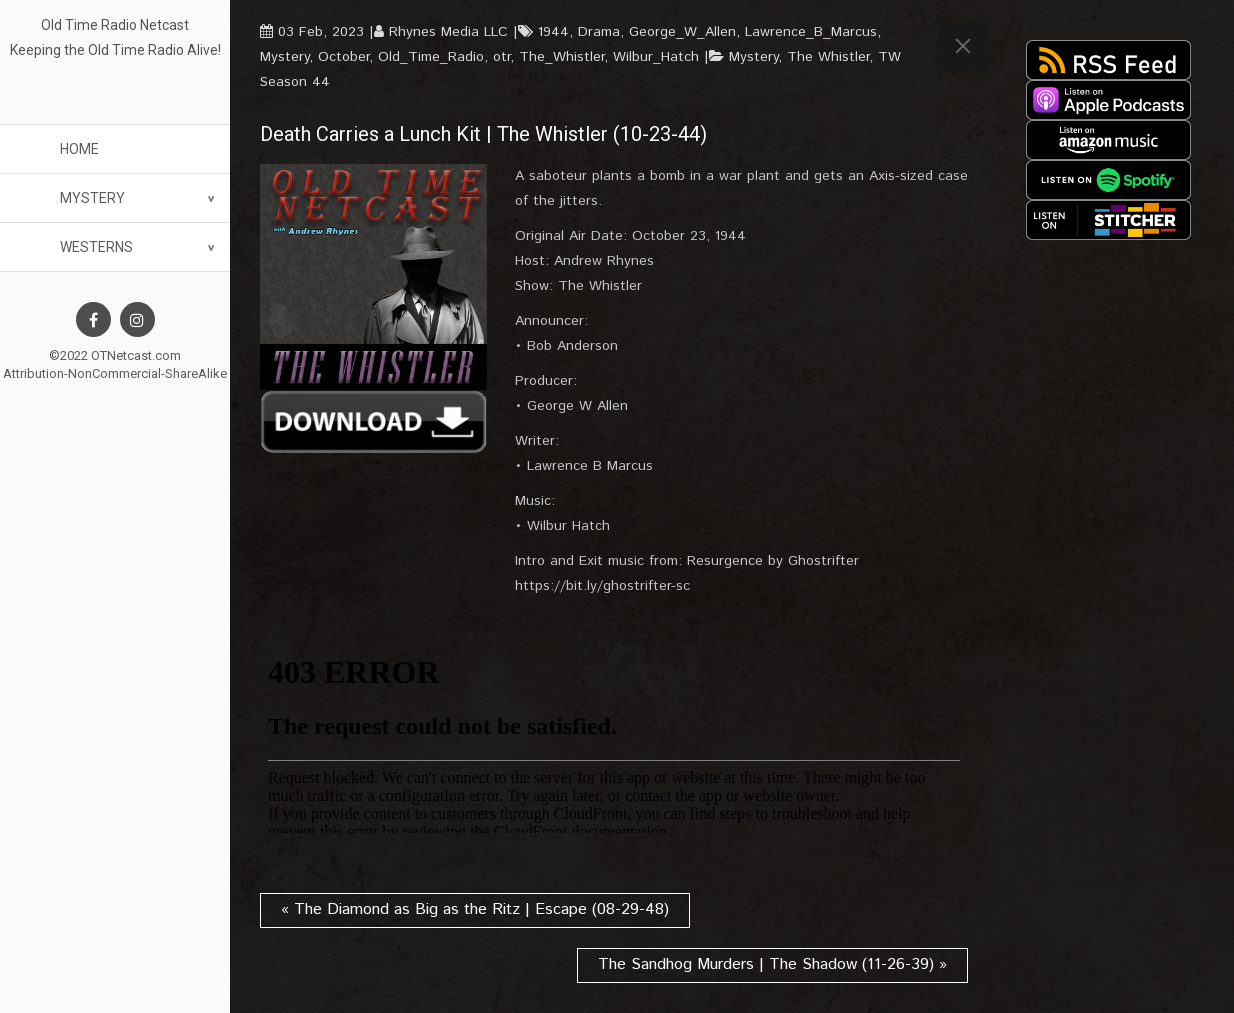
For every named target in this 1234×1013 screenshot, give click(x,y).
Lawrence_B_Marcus (811, 32)
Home (79, 149)
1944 (553, 32)
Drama (599, 32)
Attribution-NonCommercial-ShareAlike (115, 373)
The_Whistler (561, 57)
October (343, 57)
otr (501, 57)
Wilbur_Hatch (656, 57)
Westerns (96, 247)
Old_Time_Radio (431, 57)
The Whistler (828, 57)
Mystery (92, 198)
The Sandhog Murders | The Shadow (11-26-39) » (772, 964)
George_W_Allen (682, 32)
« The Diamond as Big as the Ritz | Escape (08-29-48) (475, 909)
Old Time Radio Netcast (115, 25)
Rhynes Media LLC (448, 32)
